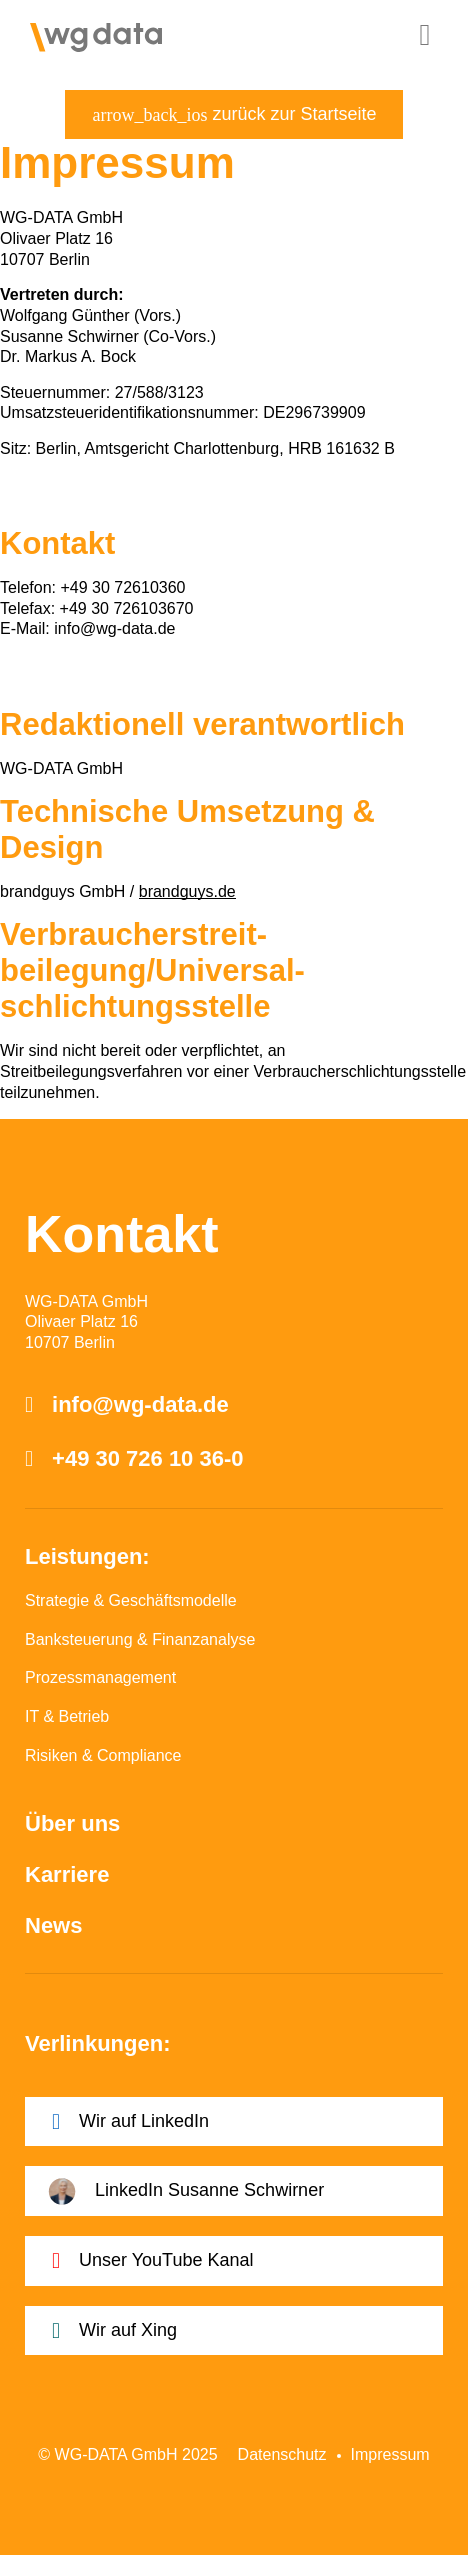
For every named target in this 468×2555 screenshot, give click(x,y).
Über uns (72, 1823)
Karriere (67, 1874)
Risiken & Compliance (103, 1755)
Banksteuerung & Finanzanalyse (140, 1639)
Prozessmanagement (100, 1677)
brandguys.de (187, 891)
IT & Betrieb (67, 1716)
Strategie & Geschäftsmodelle (131, 1600)
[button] (425, 34)
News (53, 1925)
